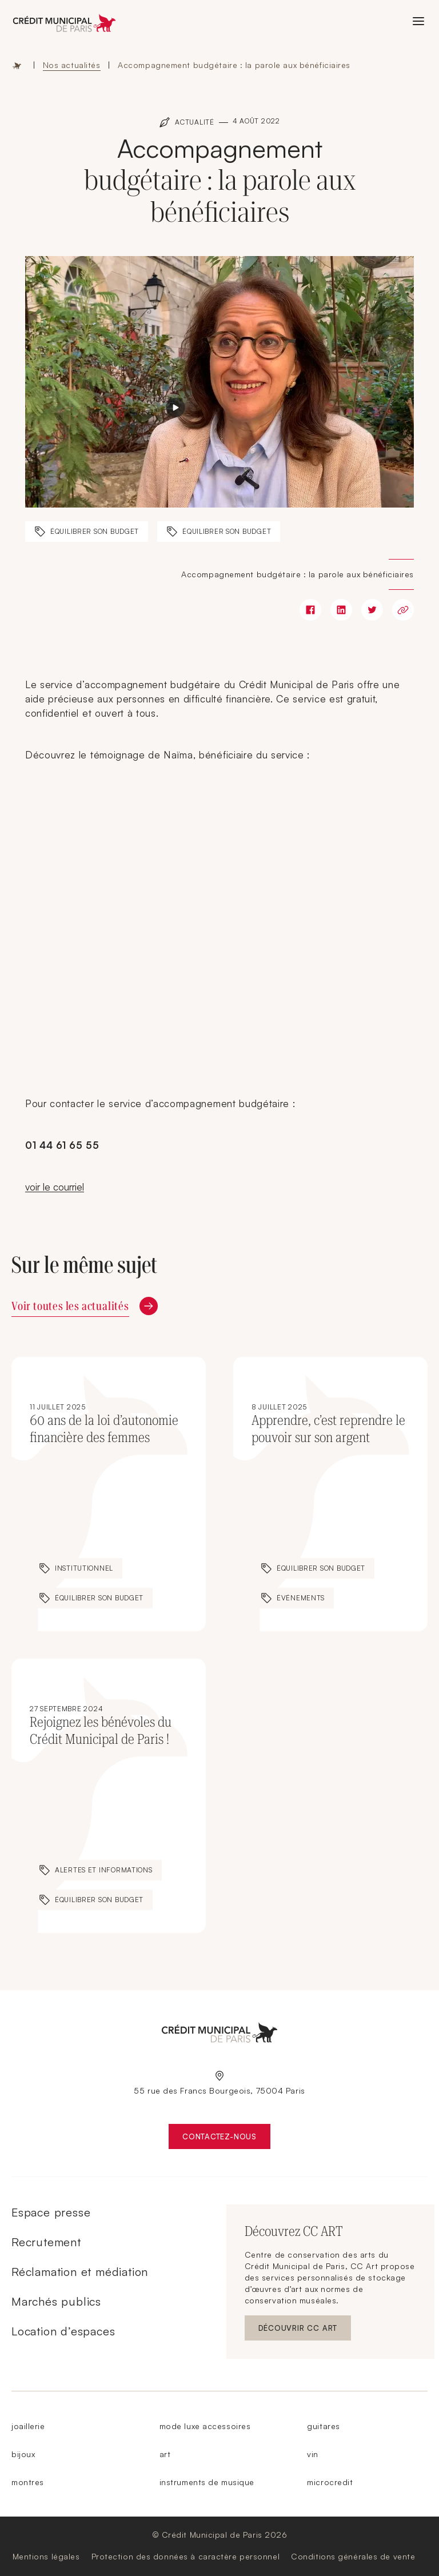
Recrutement (46, 2242)
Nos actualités (72, 65)
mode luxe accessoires (205, 2426)
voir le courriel (54, 1187)
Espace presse (50, 2212)
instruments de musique (206, 2482)
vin (312, 2454)
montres (27, 2482)
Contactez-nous (226, 2139)
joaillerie (28, 2426)
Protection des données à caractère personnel (185, 2556)
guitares (323, 2426)
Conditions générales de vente (353, 2556)
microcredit (330, 2482)
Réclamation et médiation (79, 2272)
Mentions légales (46, 2556)
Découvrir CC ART (304, 2330)
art (165, 2454)
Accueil (17, 65)
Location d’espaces (63, 2331)
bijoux (23, 2454)
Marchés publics (56, 2301)
